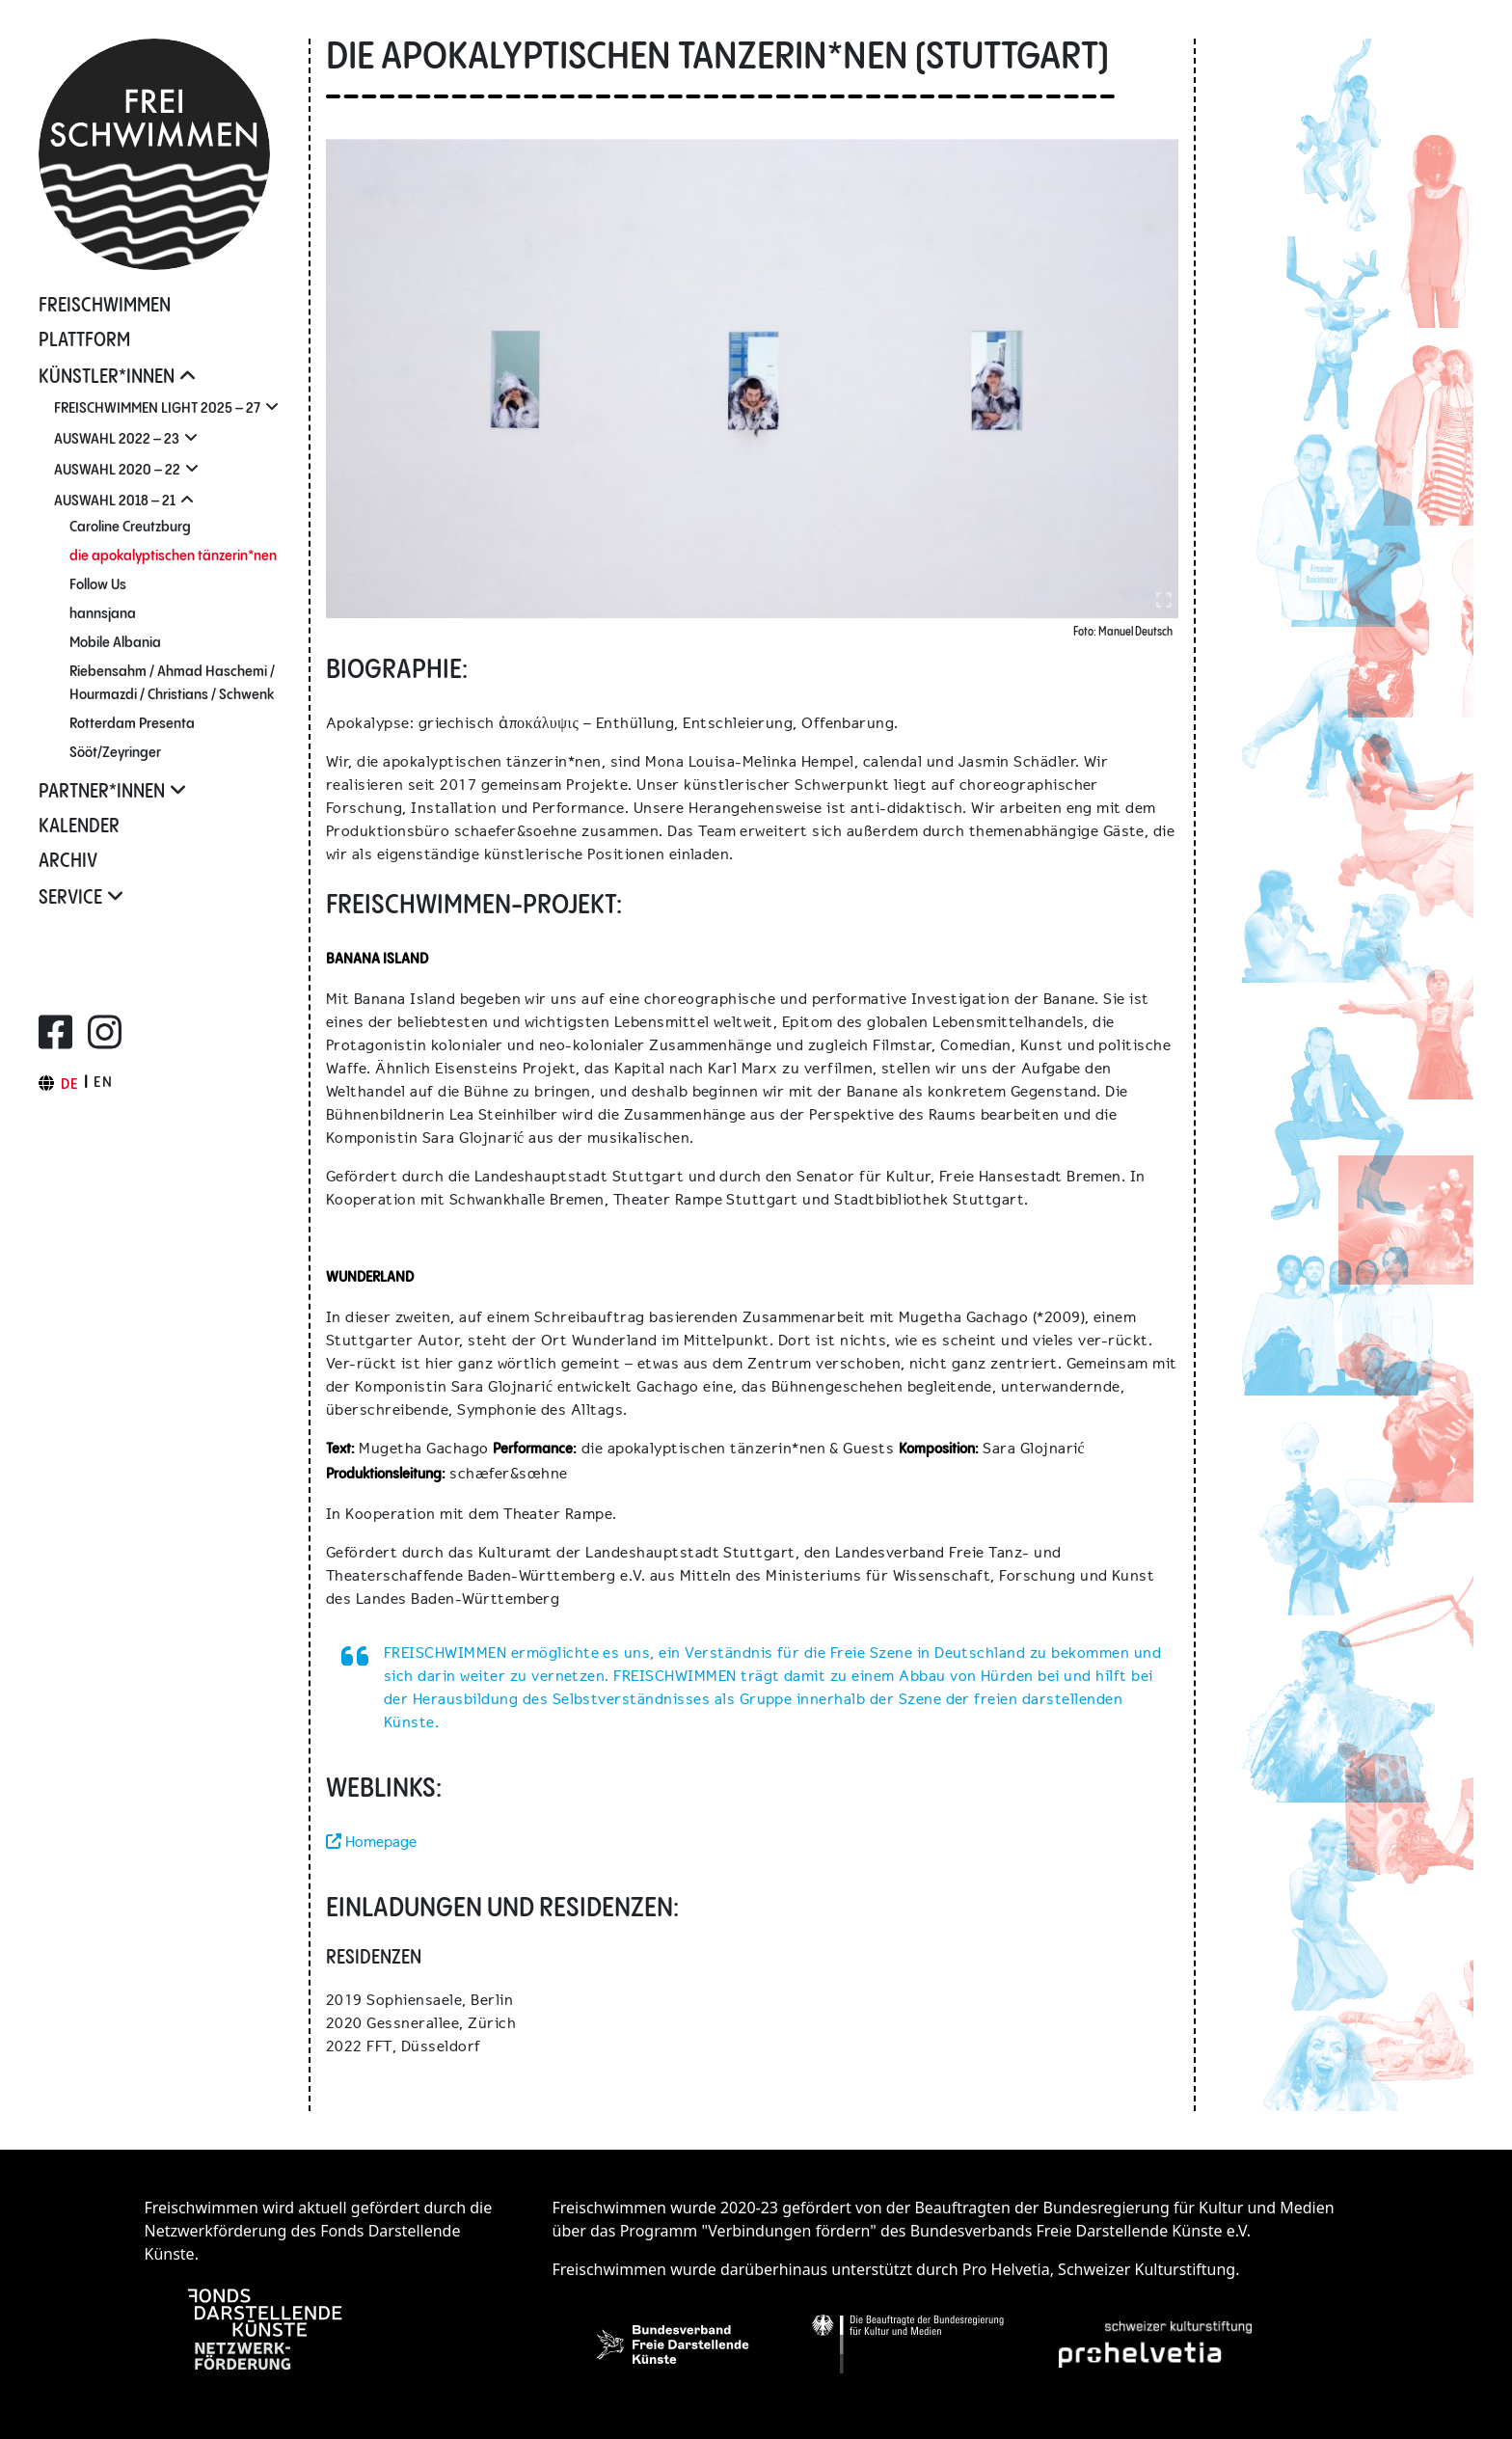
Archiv (68, 862)
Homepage (371, 1841)
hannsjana (102, 614)
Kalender (79, 827)
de (70, 1084)
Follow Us (97, 585)
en (103, 1082)
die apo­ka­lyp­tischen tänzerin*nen (173, 556)
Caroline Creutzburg (130, 527)
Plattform (84, 341)
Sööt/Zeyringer (115, 753)
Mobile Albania (115, 643)
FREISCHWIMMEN (105, 306)
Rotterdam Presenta (132, 724)
